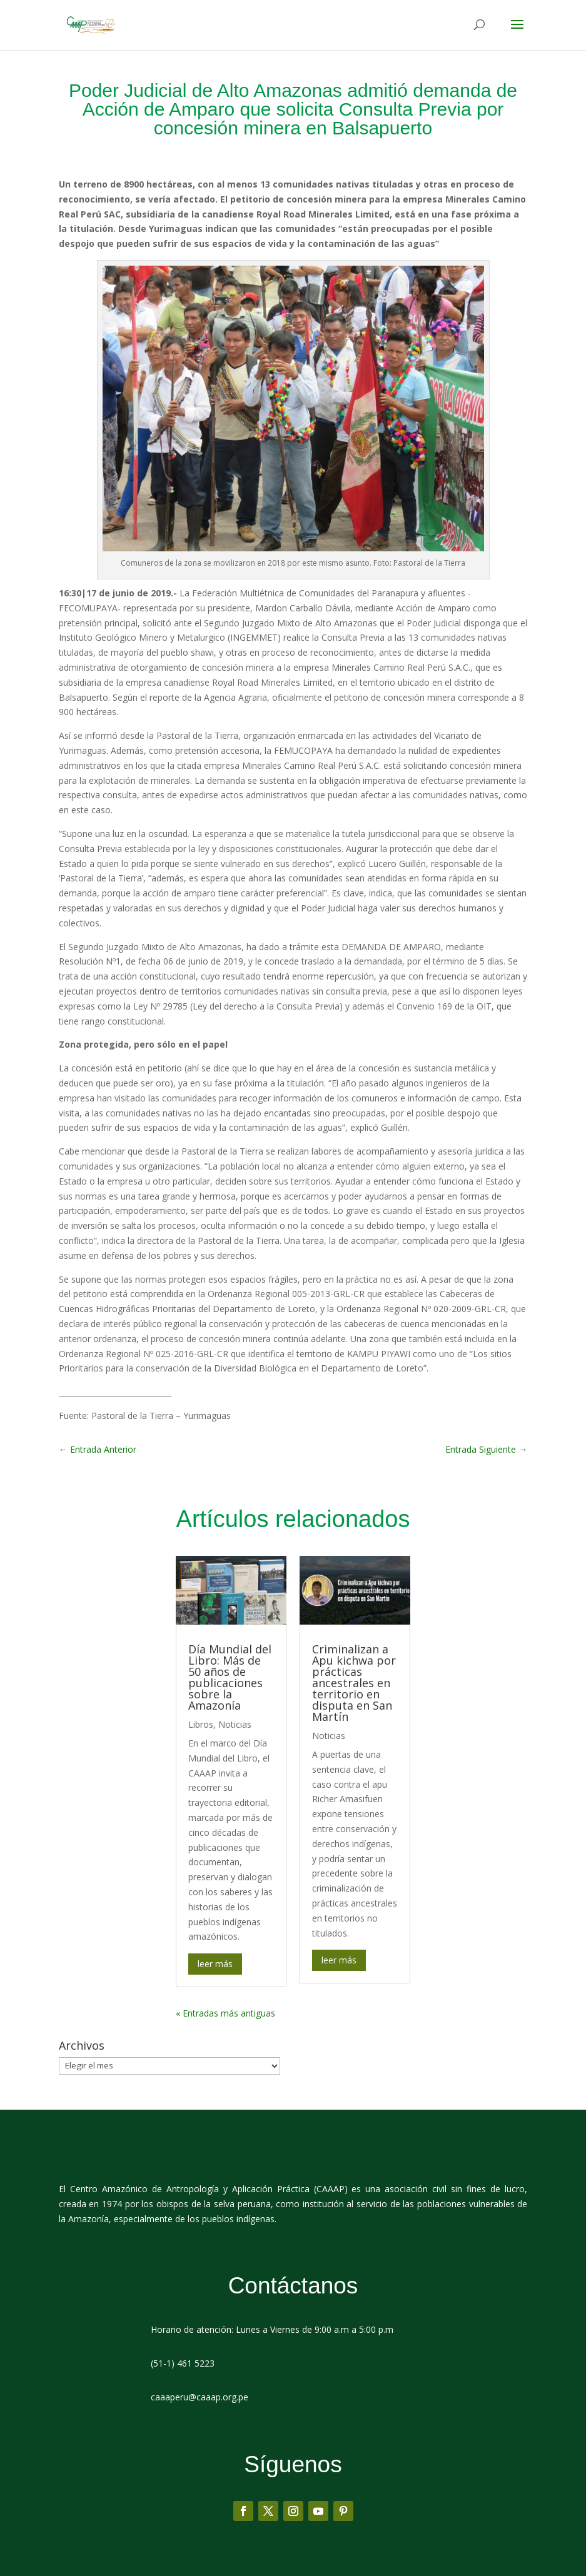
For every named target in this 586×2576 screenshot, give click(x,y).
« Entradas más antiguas (225, 2013)
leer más (215, 1964)
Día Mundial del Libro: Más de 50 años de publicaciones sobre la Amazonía (229, 1677)
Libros (200, 1724)
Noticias (234, 1724)
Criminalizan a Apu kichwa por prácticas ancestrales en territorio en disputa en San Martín (354, 1682)
